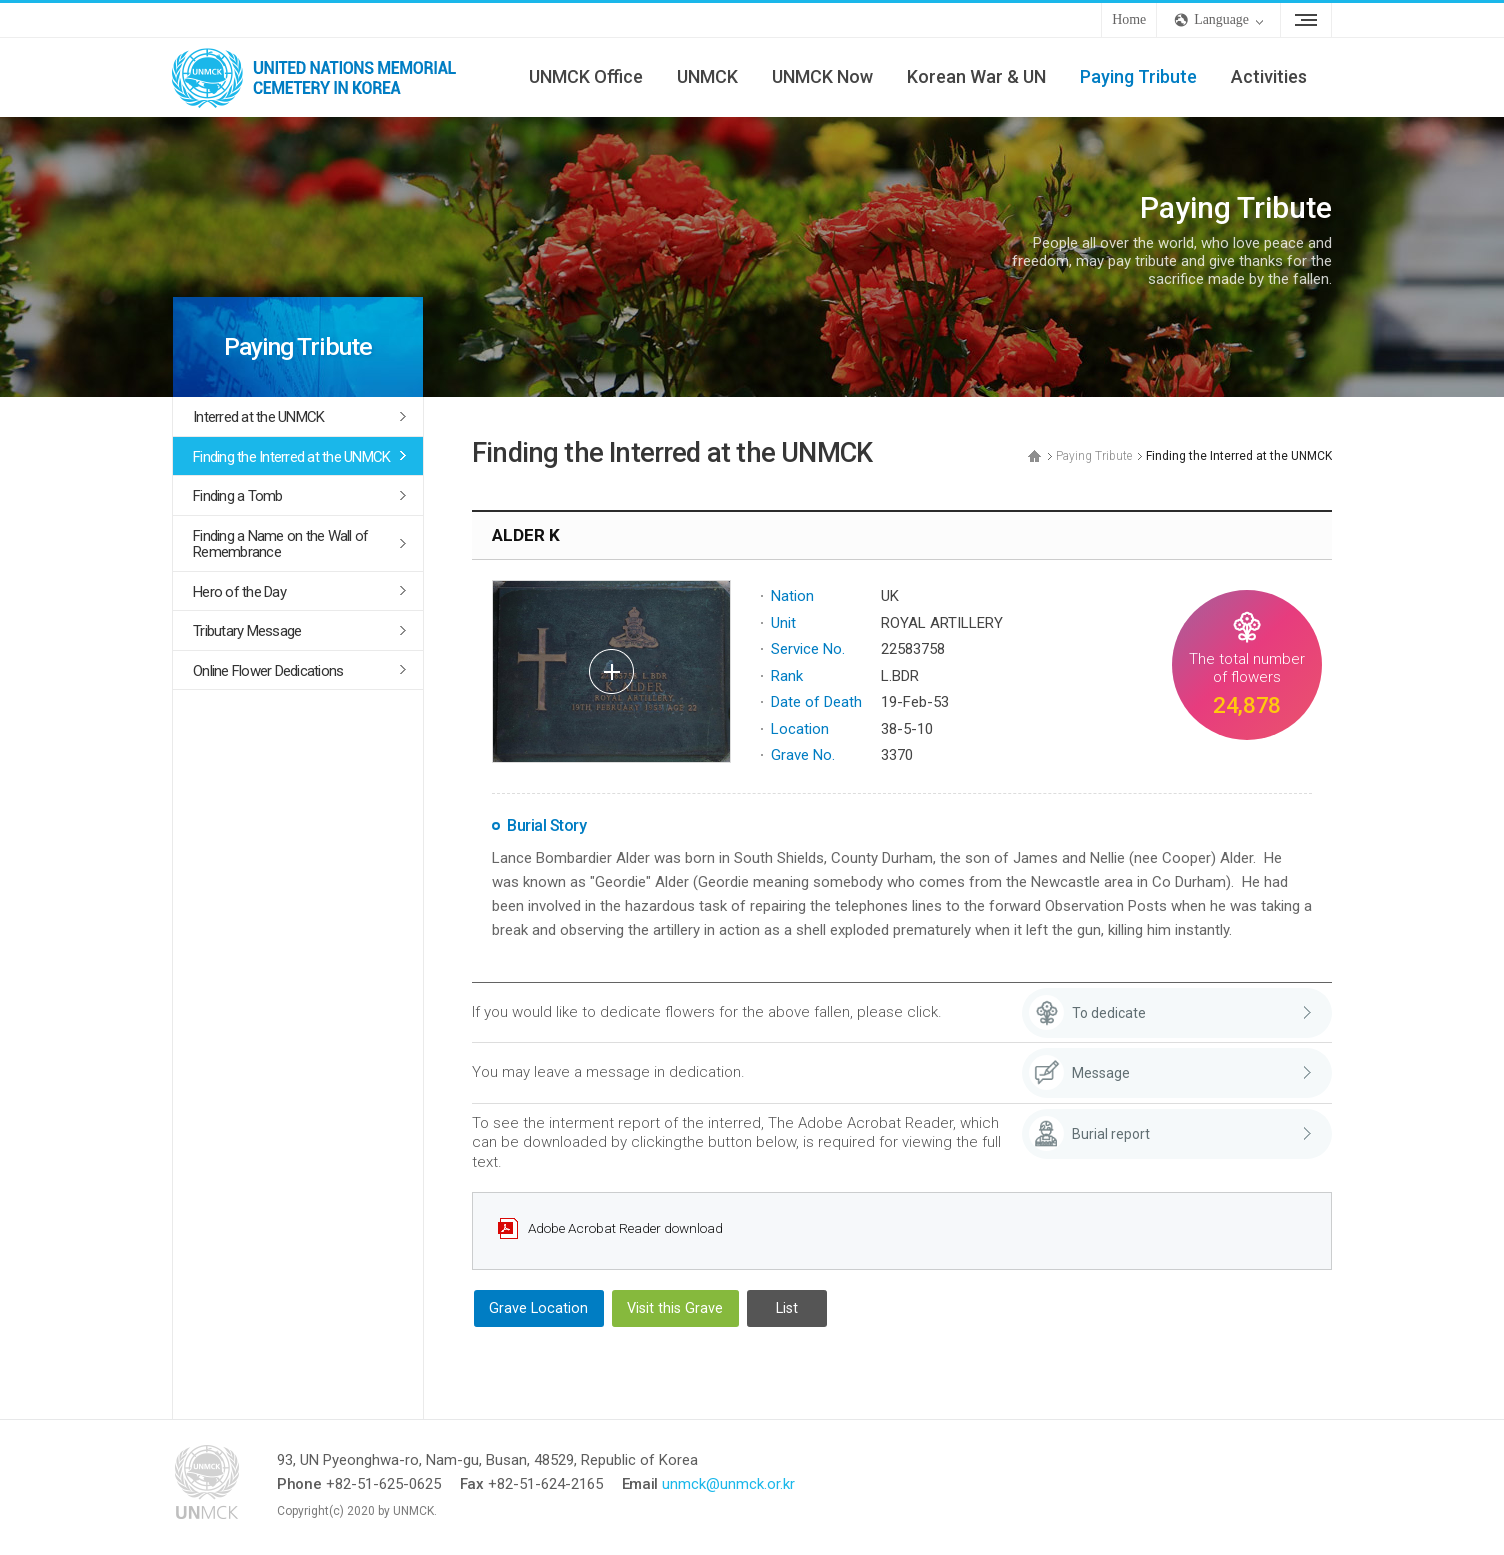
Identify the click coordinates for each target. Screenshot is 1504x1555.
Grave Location (538, 1308)
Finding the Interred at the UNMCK (291, 457)
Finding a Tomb (238, 496)
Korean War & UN (976, 76)
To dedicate (1109, 1013)
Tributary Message (247, 631)
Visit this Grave (675, 1308)
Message (1101, 1073)
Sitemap (1306, 20)
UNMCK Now (822, 76)
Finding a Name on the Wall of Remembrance (280, 544)
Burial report (1111, 1134)
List (787, 1308)
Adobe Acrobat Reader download (625, 1228)
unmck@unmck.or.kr (728, 1484)
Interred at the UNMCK (258, 417)
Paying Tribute (1138, 76)
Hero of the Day (239, 592)
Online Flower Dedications (268, 671)
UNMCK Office (586, 76)
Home (1129, 19)
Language (1221, 19)
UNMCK (707, 76)
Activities (1269, 76)
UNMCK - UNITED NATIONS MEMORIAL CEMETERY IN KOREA (322, 77)
